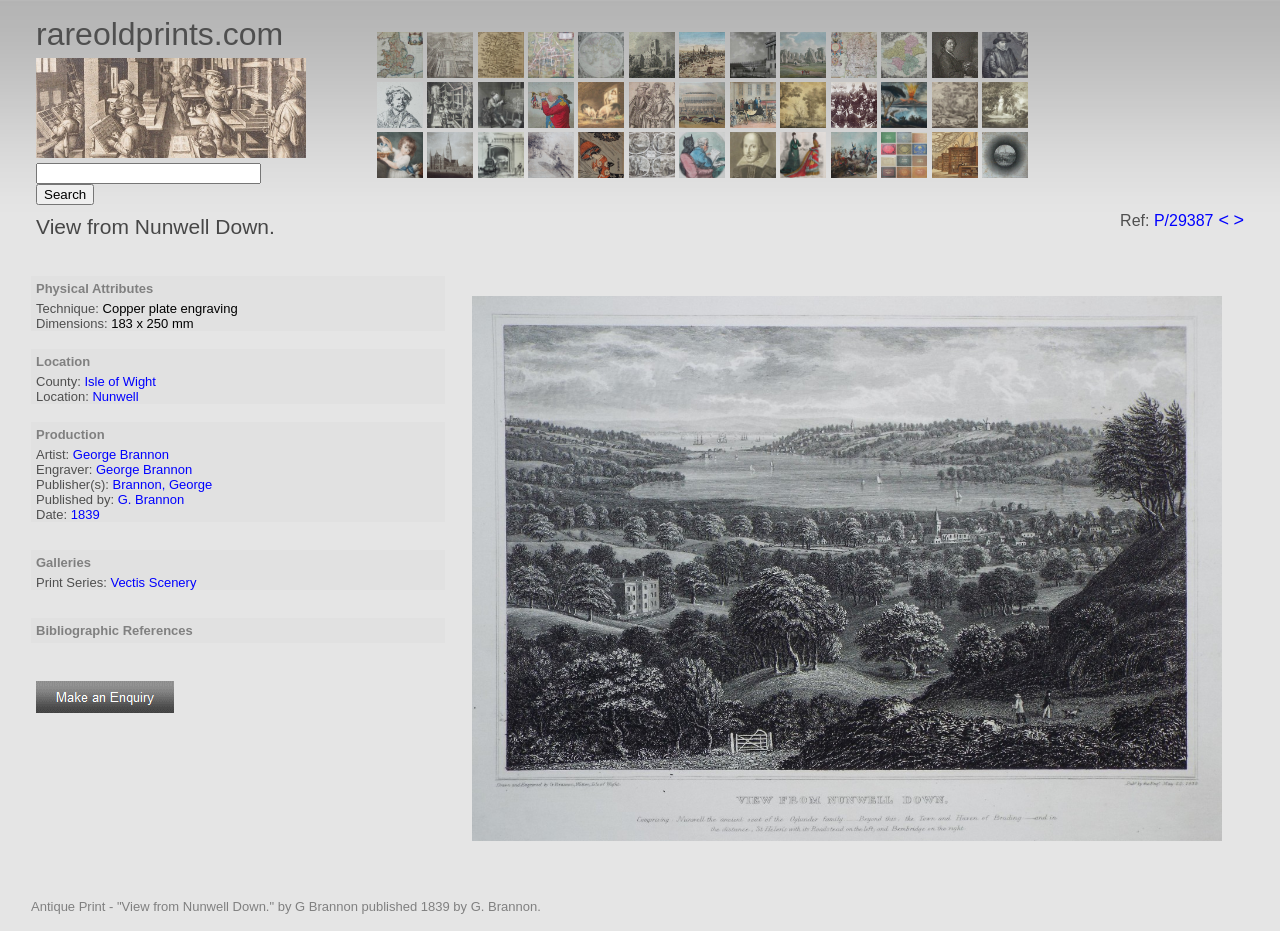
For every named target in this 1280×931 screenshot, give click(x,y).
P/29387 (1184, 220)
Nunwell (115, 396)
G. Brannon (151, 499)
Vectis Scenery (153, 582)
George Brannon (121, 454)
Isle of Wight (120, 381)
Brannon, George (163, 484)
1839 (85, 514)
